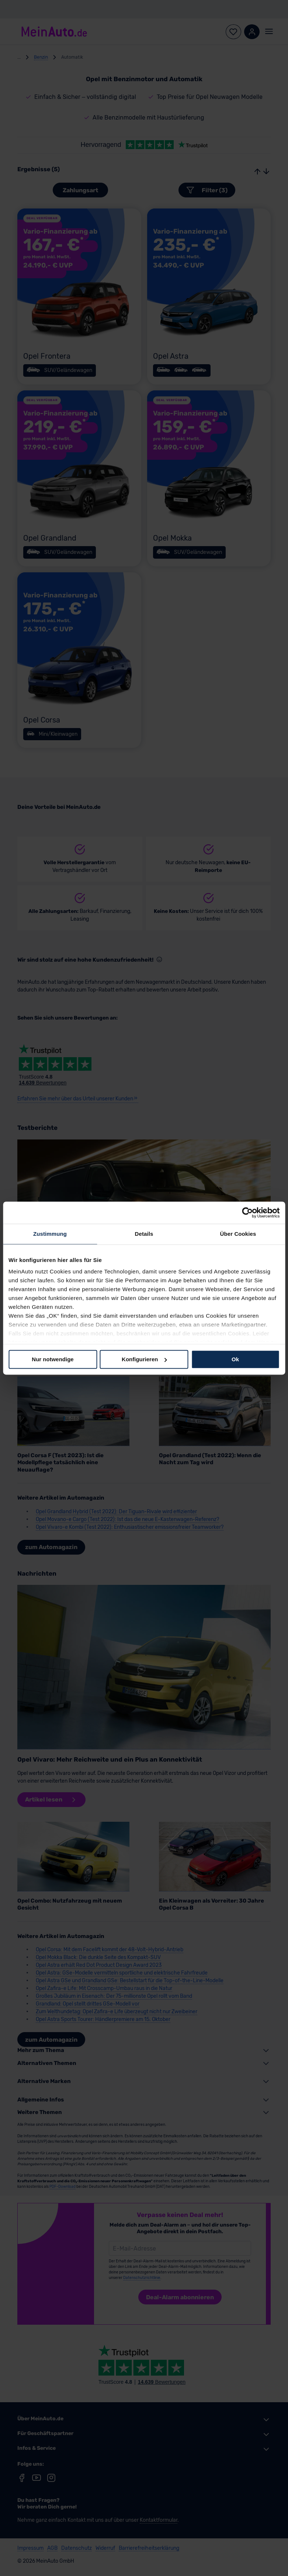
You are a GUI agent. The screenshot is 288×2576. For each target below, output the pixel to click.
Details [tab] (144, 1234)
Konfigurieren (144, 1359)
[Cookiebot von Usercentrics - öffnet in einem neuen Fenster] (247, 1212)
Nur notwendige (52, 1359)
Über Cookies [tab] (238, 1234)
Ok (235, 1359)
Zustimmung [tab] (50, 1234)
